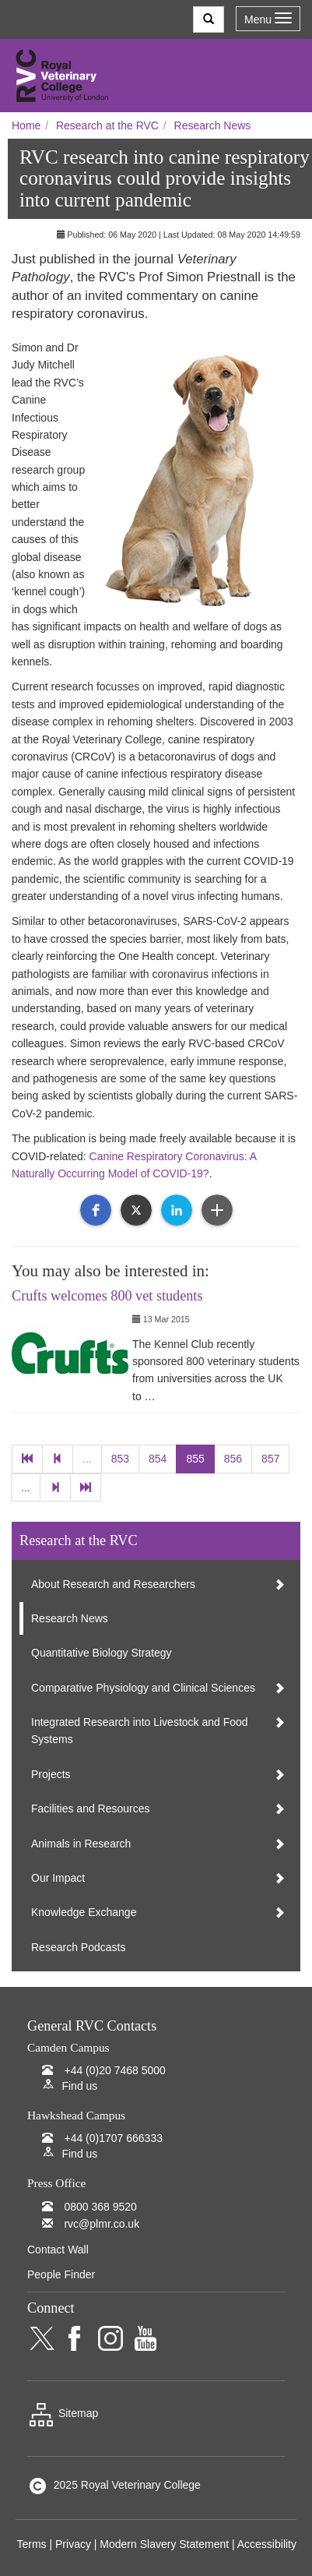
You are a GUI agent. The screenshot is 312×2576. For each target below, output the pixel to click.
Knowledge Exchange (83, 1912)
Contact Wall (58, 2249)
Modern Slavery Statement (164, 2544)
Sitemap (62, 2413)
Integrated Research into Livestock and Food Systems (139, 1730)
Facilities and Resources (90, 1808)
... (87, 1458)
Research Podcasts (78, 1947)
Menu (268, 19)
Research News (212, 125)
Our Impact (58, 1878)
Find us (79, 2086)
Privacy (73, 2544)
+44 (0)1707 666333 (113, 2138)
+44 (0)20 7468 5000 (114, 2070)
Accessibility (266, 2544)
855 (195, 1458)
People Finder (61, 2274)
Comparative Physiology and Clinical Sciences (143, 1687)
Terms (31, 2544)
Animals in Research (81, 1843)
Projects (51, 1774)
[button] (95, 1210)
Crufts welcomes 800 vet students (107, 1296)
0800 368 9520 (100, 2206)
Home (26, 125)
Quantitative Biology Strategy (101, 1652)
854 (158, 1458)
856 (233, 1458)
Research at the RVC (107, 125)
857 (270, 1458)
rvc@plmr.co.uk (101, 2224)
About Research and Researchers (113, 1584)
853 (120, 1458)
